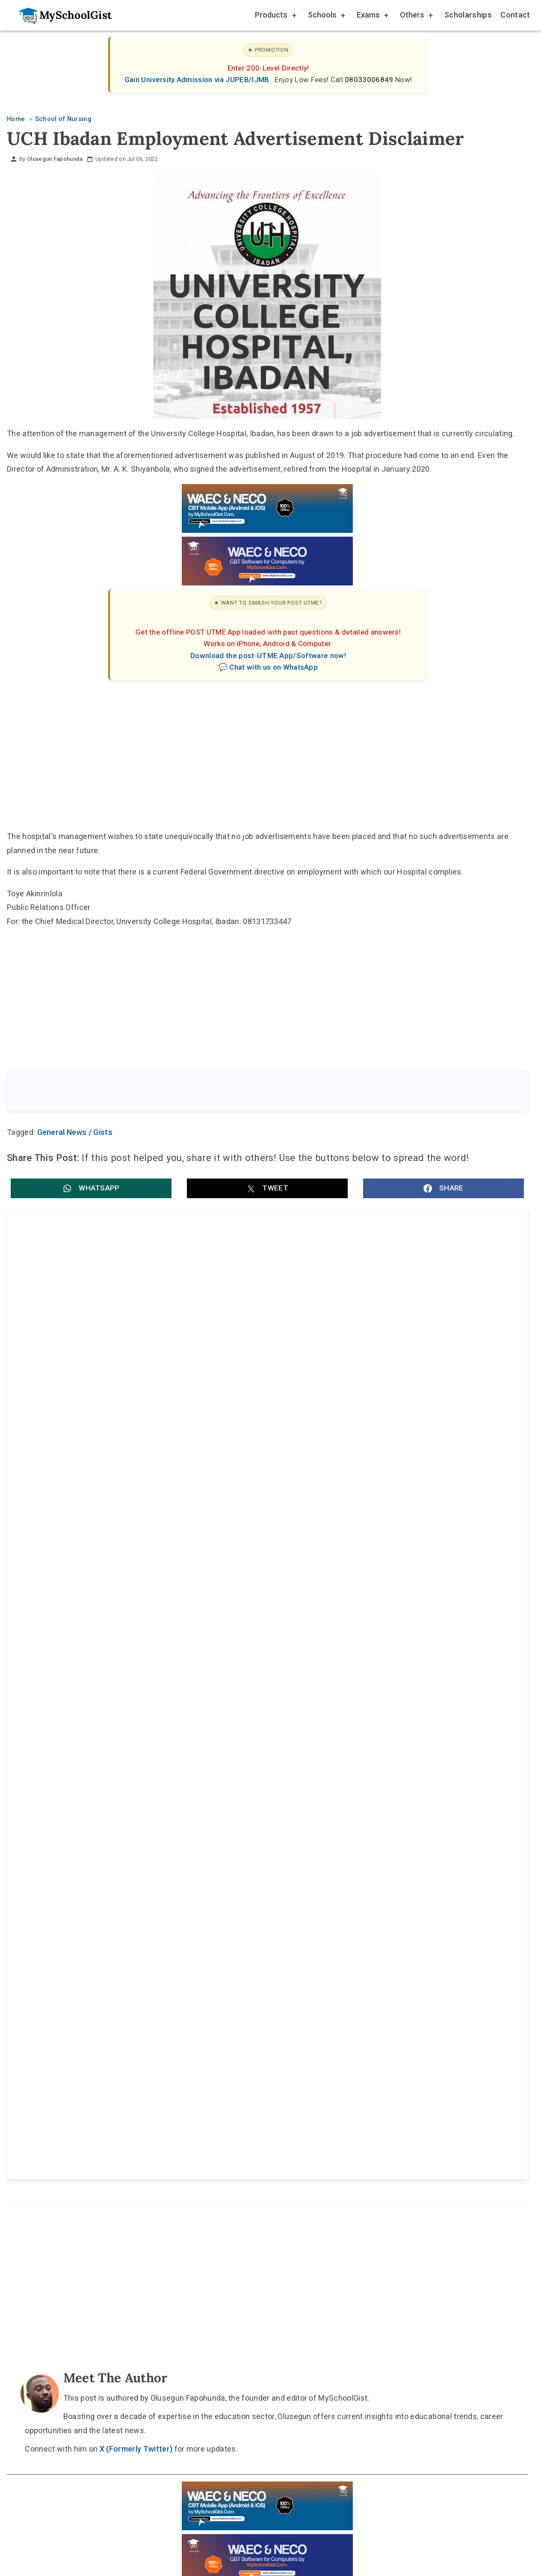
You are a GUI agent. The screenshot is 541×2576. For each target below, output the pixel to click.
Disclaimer (275, 1976)
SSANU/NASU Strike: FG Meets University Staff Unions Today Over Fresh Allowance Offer (390, 1405)
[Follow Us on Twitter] (263, 1956)
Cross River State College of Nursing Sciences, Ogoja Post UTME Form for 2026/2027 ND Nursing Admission (388, 1495)
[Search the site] (245, 1091)
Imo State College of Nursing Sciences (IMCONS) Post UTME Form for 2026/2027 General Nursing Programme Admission (134, 1495)
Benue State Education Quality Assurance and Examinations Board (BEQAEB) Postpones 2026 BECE (133, 1405)
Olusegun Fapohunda (55, 159)
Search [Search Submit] (496, 1091)
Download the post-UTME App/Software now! (268, 655)
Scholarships (468, 14)
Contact (515, 14)
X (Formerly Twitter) (136, 1784)
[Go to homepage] (60, 15)
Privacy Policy (338, 1976)
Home (183, 1976)
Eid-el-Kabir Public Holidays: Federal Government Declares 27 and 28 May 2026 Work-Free (394, 1315)
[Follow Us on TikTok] (243, 1956)
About (225, 1976)
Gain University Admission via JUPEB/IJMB (197, 79)
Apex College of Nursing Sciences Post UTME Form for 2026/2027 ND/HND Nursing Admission (391, 1584)
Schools (326, 16)
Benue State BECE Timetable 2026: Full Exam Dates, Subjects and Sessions (134, 1315)
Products (275, 16)
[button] (91, 1189)
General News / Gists (74, 1133)
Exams (372, 16)
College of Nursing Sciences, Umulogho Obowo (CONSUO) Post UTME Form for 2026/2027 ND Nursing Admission (129, 1584)
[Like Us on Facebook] (283, 1956)
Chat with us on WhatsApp (273, 667)
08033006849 (370, 79)
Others (415, 16)
